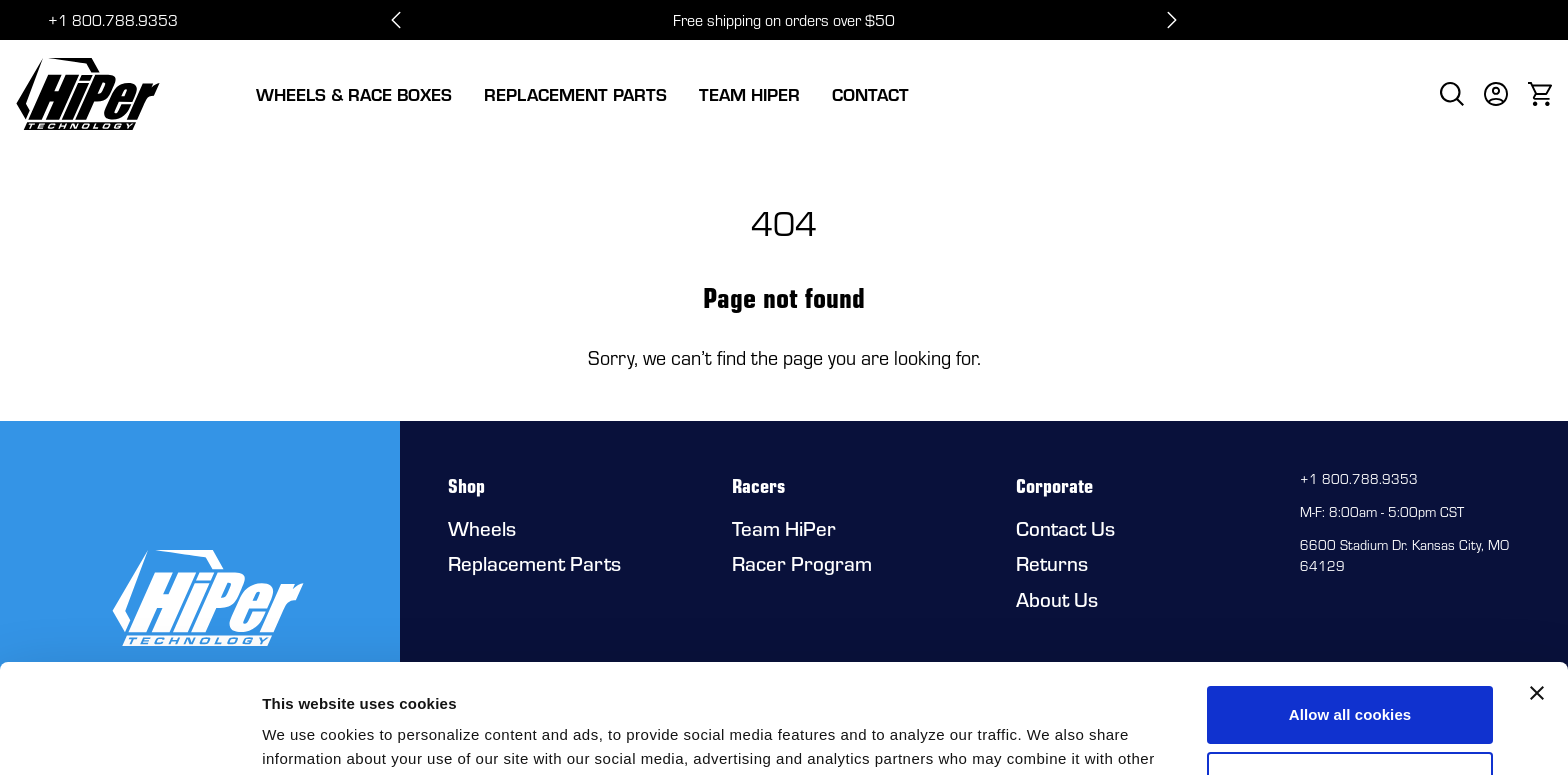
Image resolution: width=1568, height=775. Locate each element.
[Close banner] (1537, 591)
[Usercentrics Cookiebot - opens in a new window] (129, 736)
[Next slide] (1172, 20)
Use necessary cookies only (1350, 677)
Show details (308, 735)
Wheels (482, 528)
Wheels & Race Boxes (354, 94)
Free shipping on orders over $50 (784, 20)
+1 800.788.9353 (113, 20)
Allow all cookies (1350, 612)
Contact (870, 94)
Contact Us (1065, 528)
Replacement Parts (575, 94)
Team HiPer (749, 94)
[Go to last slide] (396, 20)
